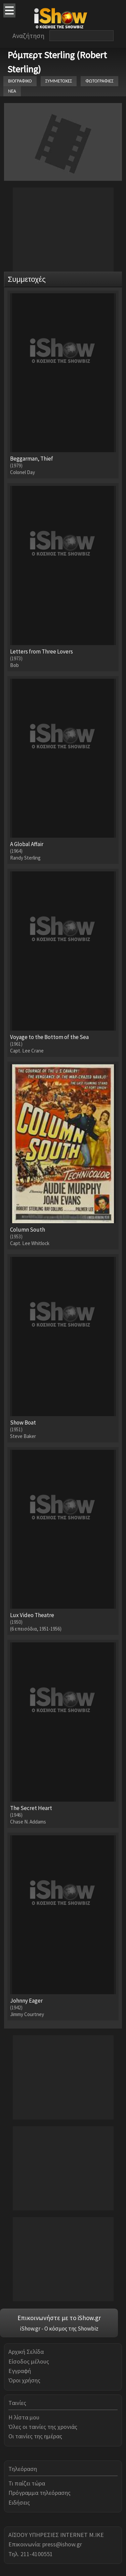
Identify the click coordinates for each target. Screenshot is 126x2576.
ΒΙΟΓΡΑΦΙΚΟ (20, 81)
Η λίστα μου (23, 2417)
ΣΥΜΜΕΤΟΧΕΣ (58, 81)
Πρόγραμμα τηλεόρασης (39, 2493)
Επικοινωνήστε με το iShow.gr (59, 2318)
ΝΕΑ (12, 91)
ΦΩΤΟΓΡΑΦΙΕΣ (99, 81)
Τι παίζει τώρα (26, 2483)
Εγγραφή (19, 2371)
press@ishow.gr (62, 2544)
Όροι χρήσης (24, 2380)
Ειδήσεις (19, 2502)
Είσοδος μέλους (28, 2361)
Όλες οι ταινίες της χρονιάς (42, 2427)
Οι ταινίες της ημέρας (35, 2436)
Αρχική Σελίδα (26, 2351)
